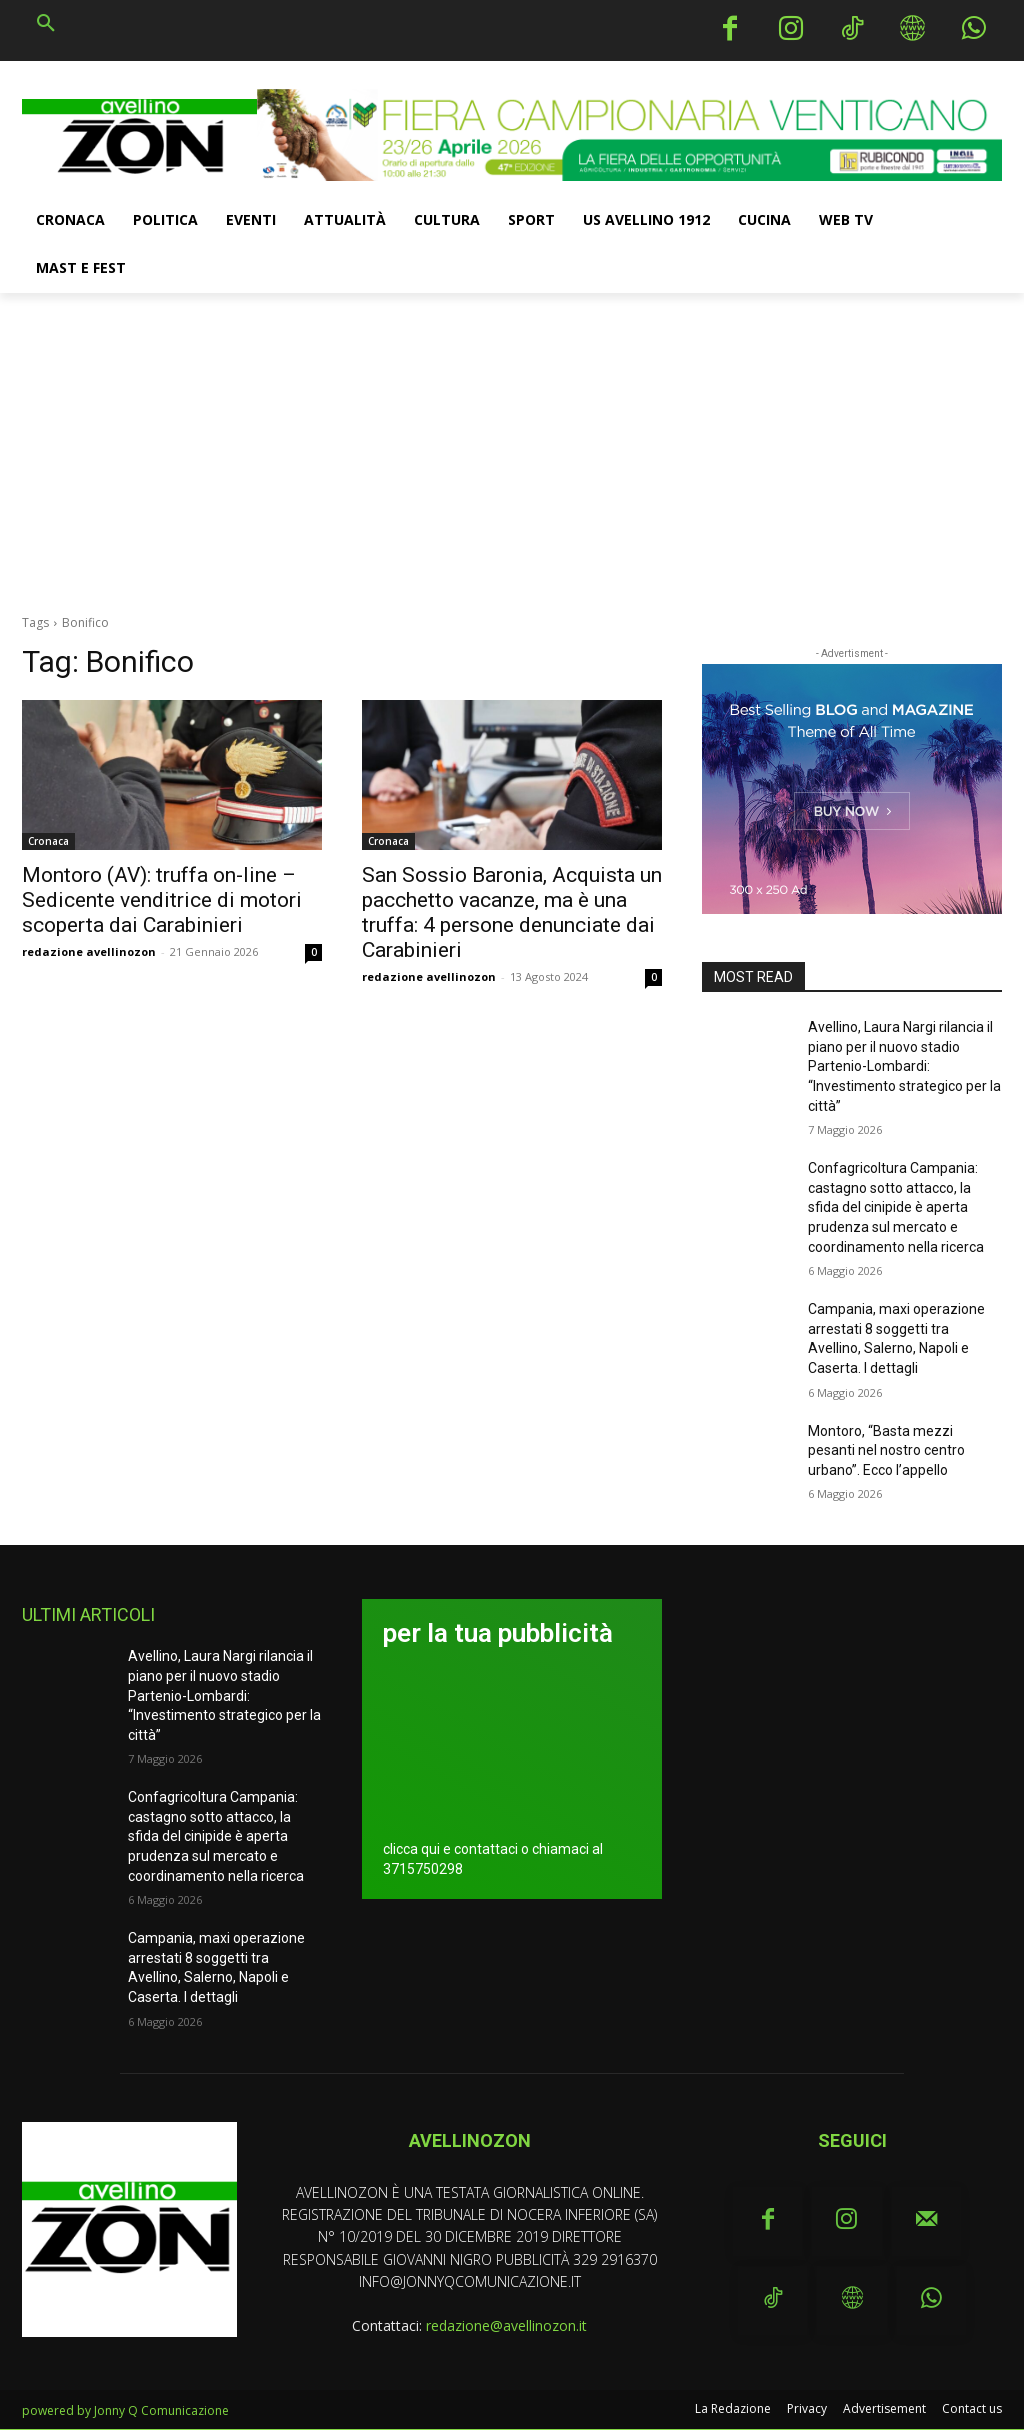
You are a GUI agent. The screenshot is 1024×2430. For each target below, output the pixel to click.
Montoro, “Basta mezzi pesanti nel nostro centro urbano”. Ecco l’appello (886, 1450)
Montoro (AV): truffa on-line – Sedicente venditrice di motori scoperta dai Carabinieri (162, 900)
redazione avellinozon (89, 951)
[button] (46, 24)
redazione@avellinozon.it (506, 2325)
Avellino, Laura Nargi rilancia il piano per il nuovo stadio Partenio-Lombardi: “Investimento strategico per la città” (904, 1066)
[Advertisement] (512, 443)
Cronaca (48, 841)
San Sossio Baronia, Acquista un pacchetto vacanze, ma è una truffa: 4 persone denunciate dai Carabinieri (512, 912)
